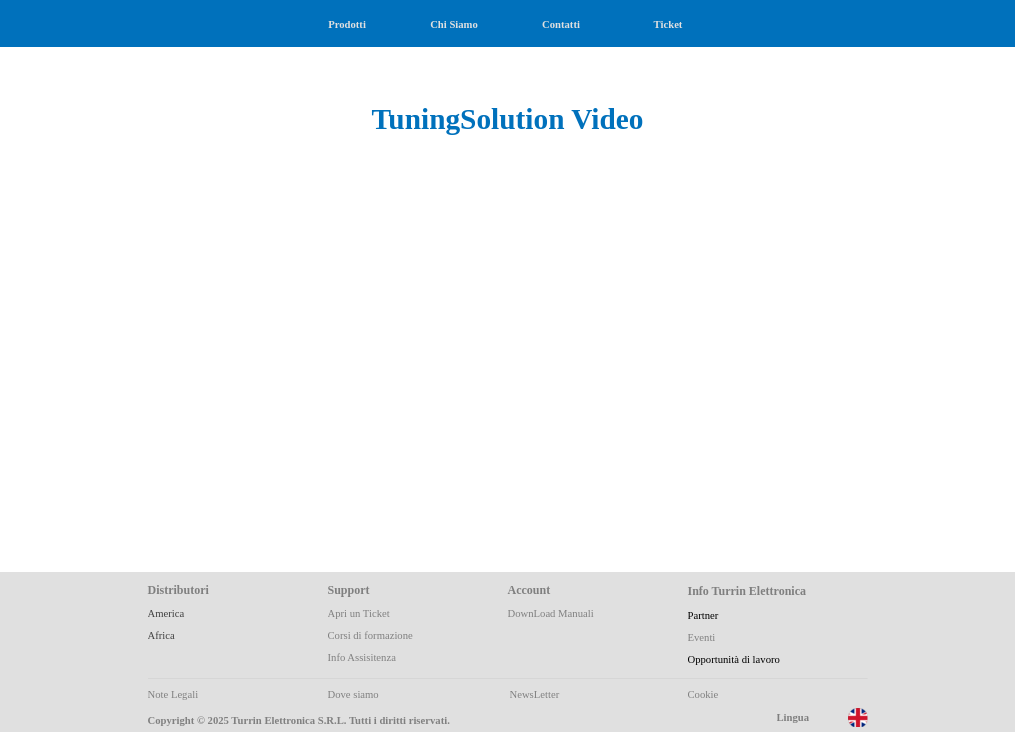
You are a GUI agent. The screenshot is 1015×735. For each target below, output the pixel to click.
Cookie (703, 694)
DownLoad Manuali (551, 613)
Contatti (561, 24)
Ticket (668, 24)
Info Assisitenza (362, 657)
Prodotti (347, 24)
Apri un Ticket (359, 613)
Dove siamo (353, 694)
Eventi (702, 637)
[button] (338, 324)
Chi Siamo (454, 24)
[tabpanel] (508, 97)
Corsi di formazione (370, 635)
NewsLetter (535, 694)
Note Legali (173, 694)
